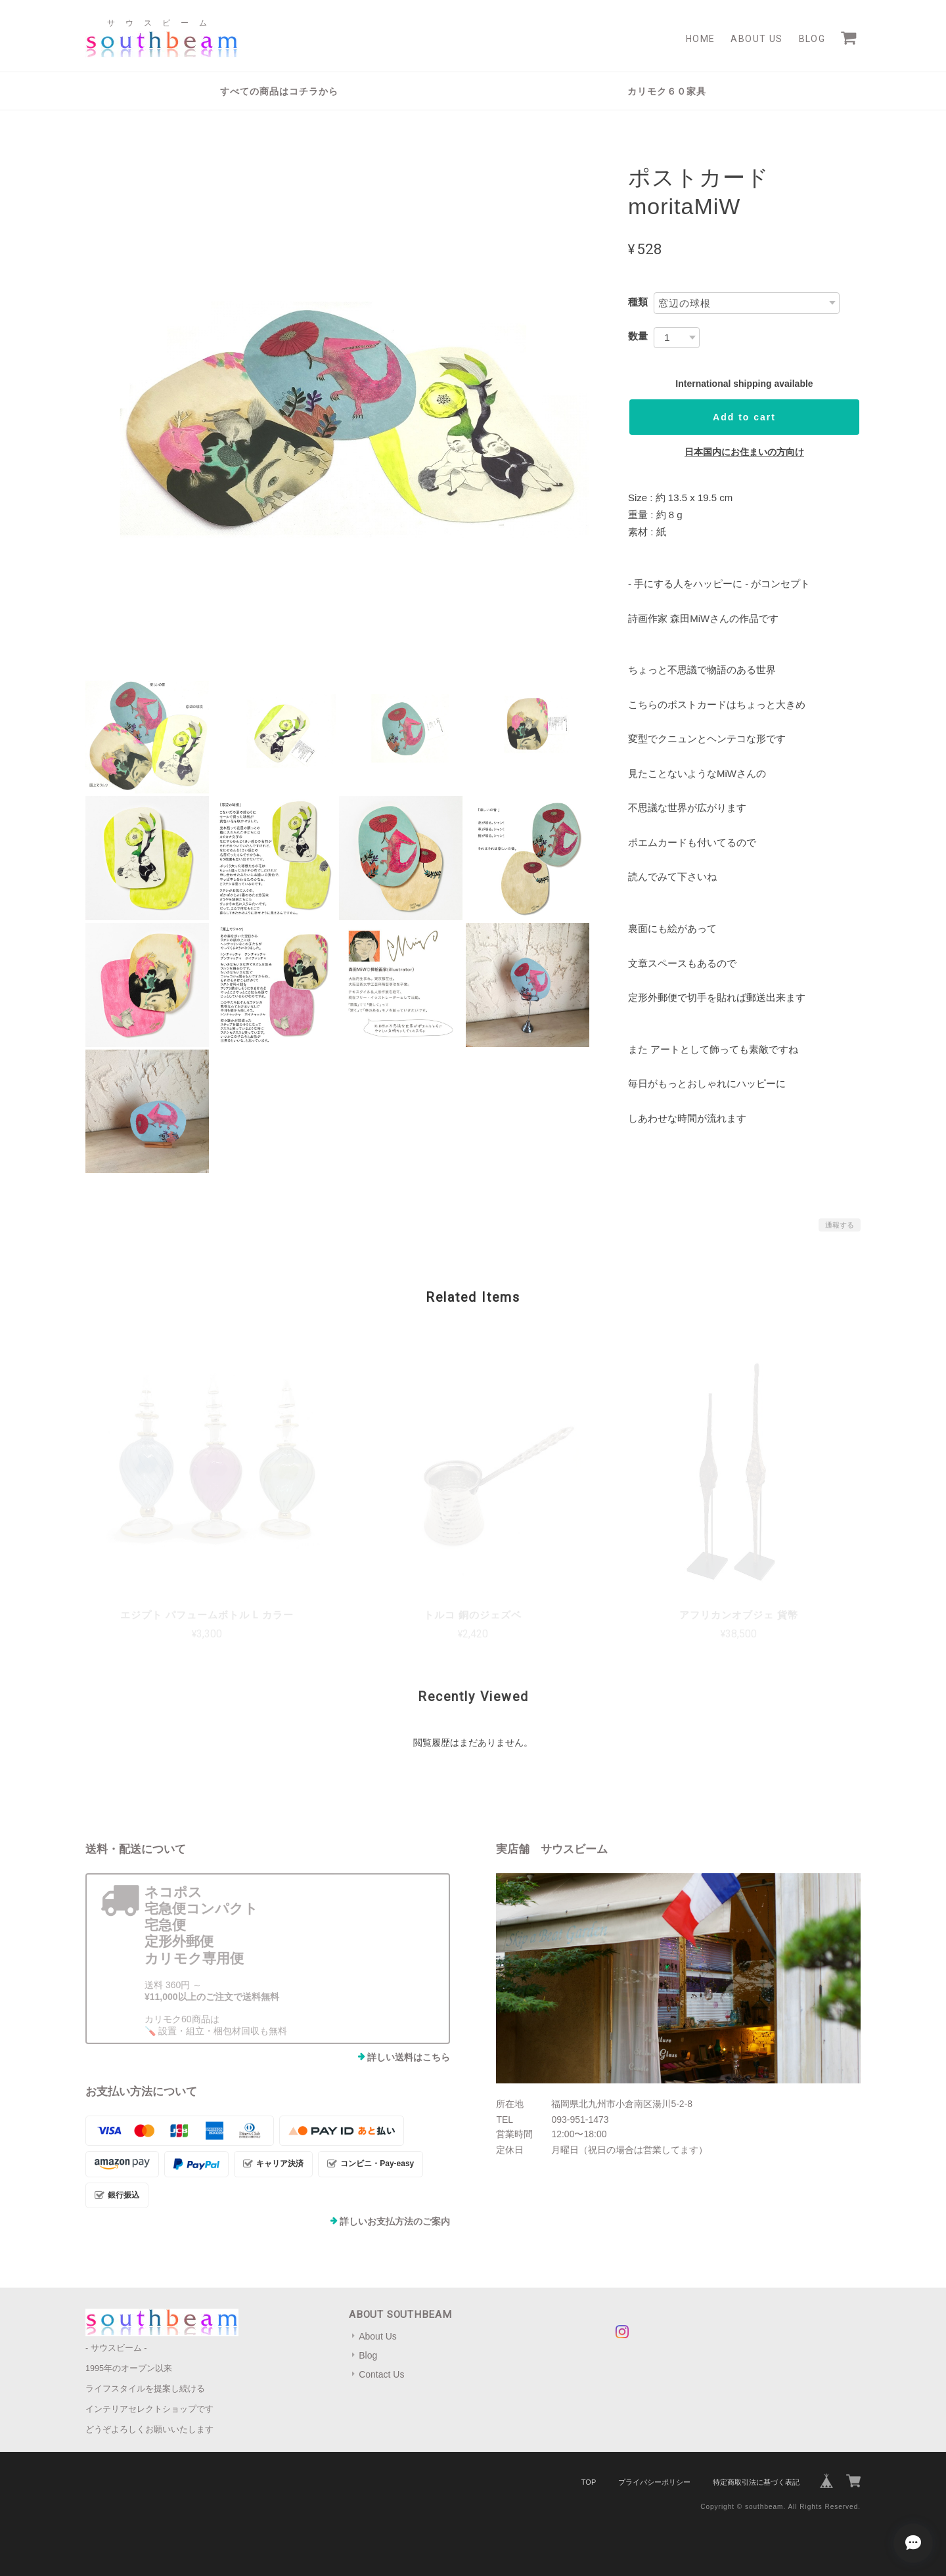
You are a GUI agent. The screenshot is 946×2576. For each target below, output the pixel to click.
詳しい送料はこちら (408, 2057)
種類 (638, 301)
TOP (588, 2482)
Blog (812, 38)
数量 (638, 336)
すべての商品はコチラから (279, 91)
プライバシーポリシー (654, 2482)
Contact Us (381, 2374)
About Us (756, 38)
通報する (839, 1225)
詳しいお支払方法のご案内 (395, 2221)
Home (700, 38)
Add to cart (744, 417)
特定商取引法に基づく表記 (756, 2482)
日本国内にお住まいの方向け (744, 452)
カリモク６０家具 (666, 91)
